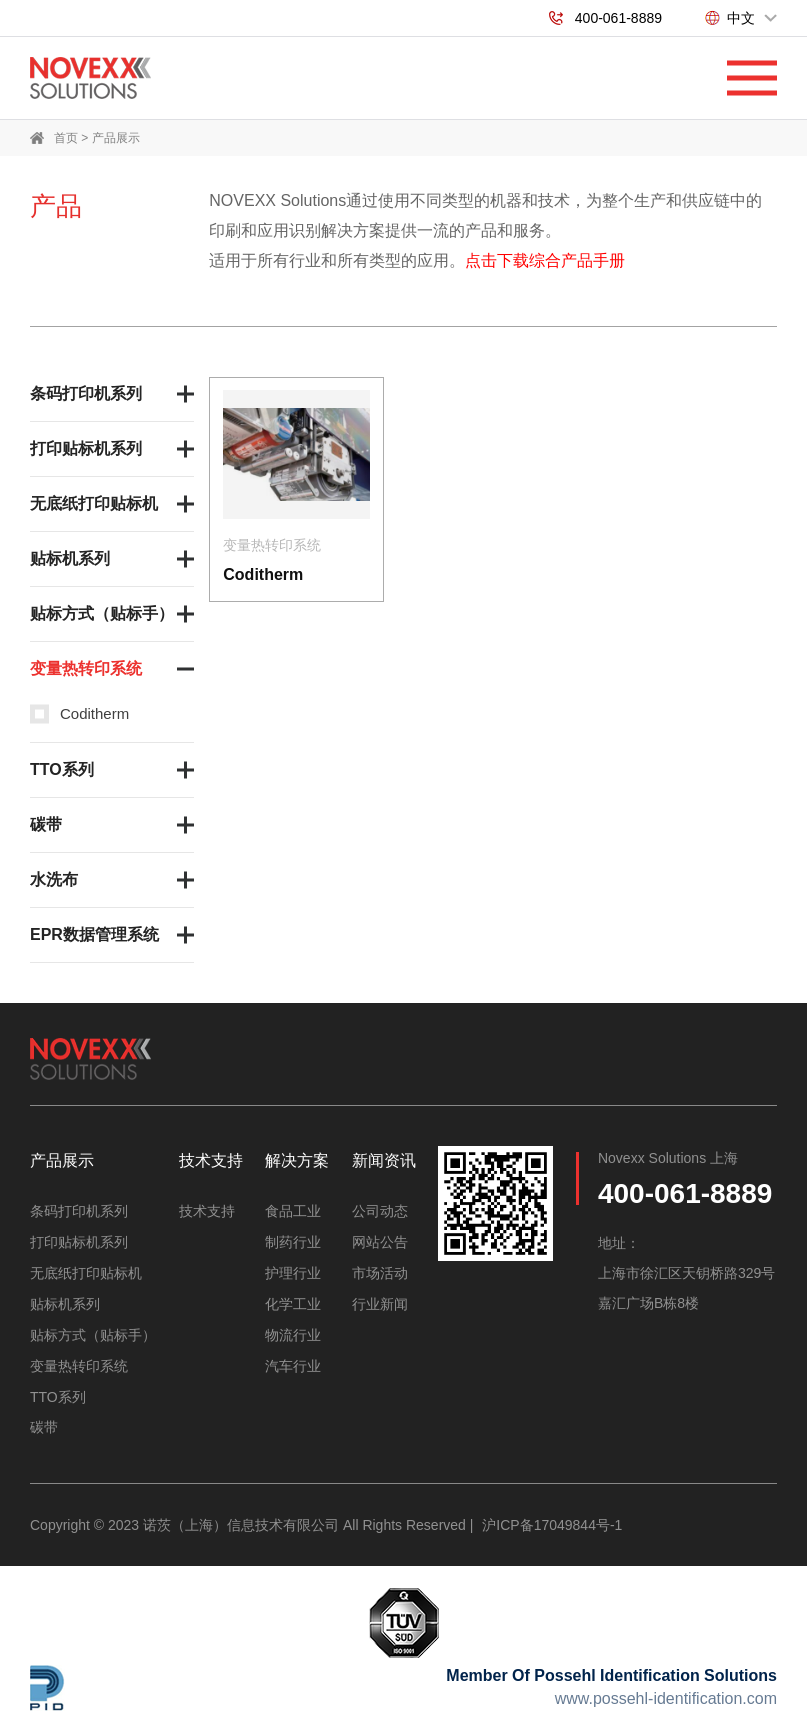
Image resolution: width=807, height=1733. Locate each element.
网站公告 (380, 1241)
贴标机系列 (70, 558)
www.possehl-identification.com (666, 1691)
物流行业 (293, 1331)
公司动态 (380, 1211)
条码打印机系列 (86, 393)
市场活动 (380, 1271)
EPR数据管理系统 (94, 934)
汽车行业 (293, 1361)
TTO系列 (62, 769)
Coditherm (94, 713)
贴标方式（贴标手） (102, 613)
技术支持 (207, 1211)
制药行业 (293, 1241)
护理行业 (293, 1271)
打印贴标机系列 (86, 448)
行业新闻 (380, 1301)
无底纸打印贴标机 (94, 503)
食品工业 (293, 1211)
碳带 (46, 824)
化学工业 (293, 1301)
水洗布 (54, 879)
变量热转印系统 (86, 668)
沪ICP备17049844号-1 (552, 1518)
